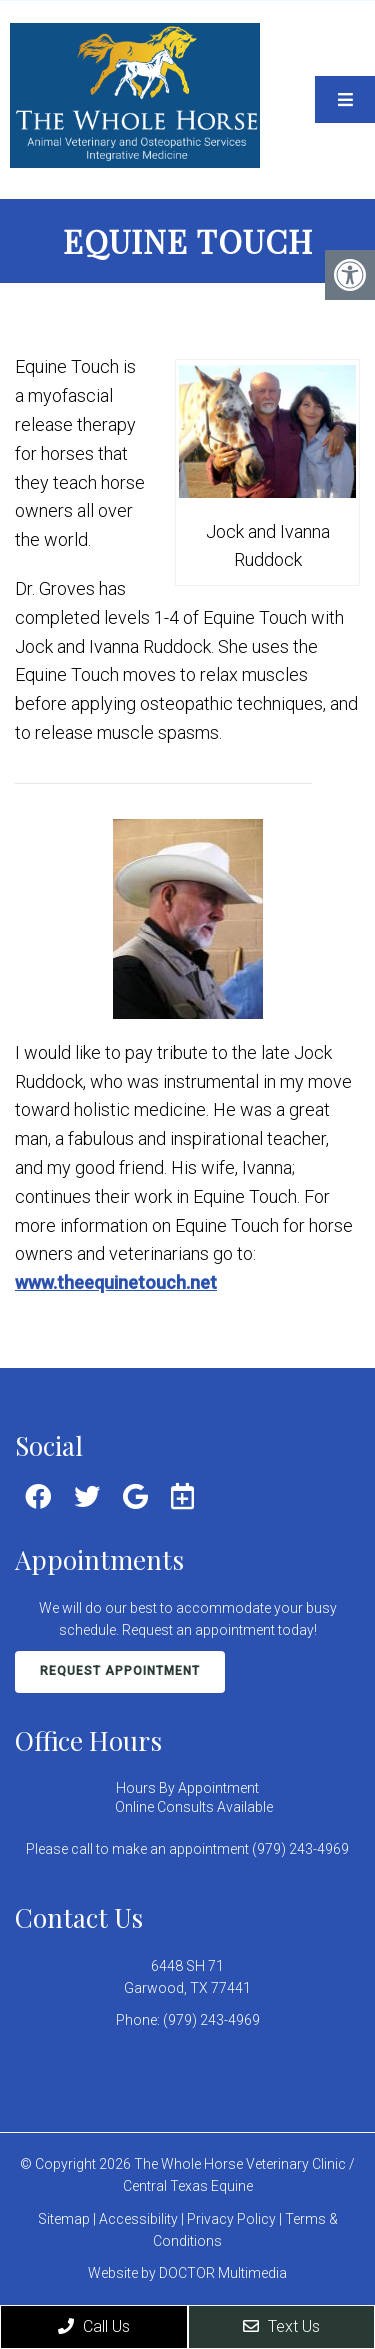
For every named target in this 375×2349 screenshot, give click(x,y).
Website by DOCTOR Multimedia (187, 2273)
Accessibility (138, 2219)
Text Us (281, 2326)
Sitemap (64, 2219)
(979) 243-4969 (211, 2020)
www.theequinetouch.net (116, 1282)
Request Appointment (120, 1671)
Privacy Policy (233, 2219)
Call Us (94, 2326)
